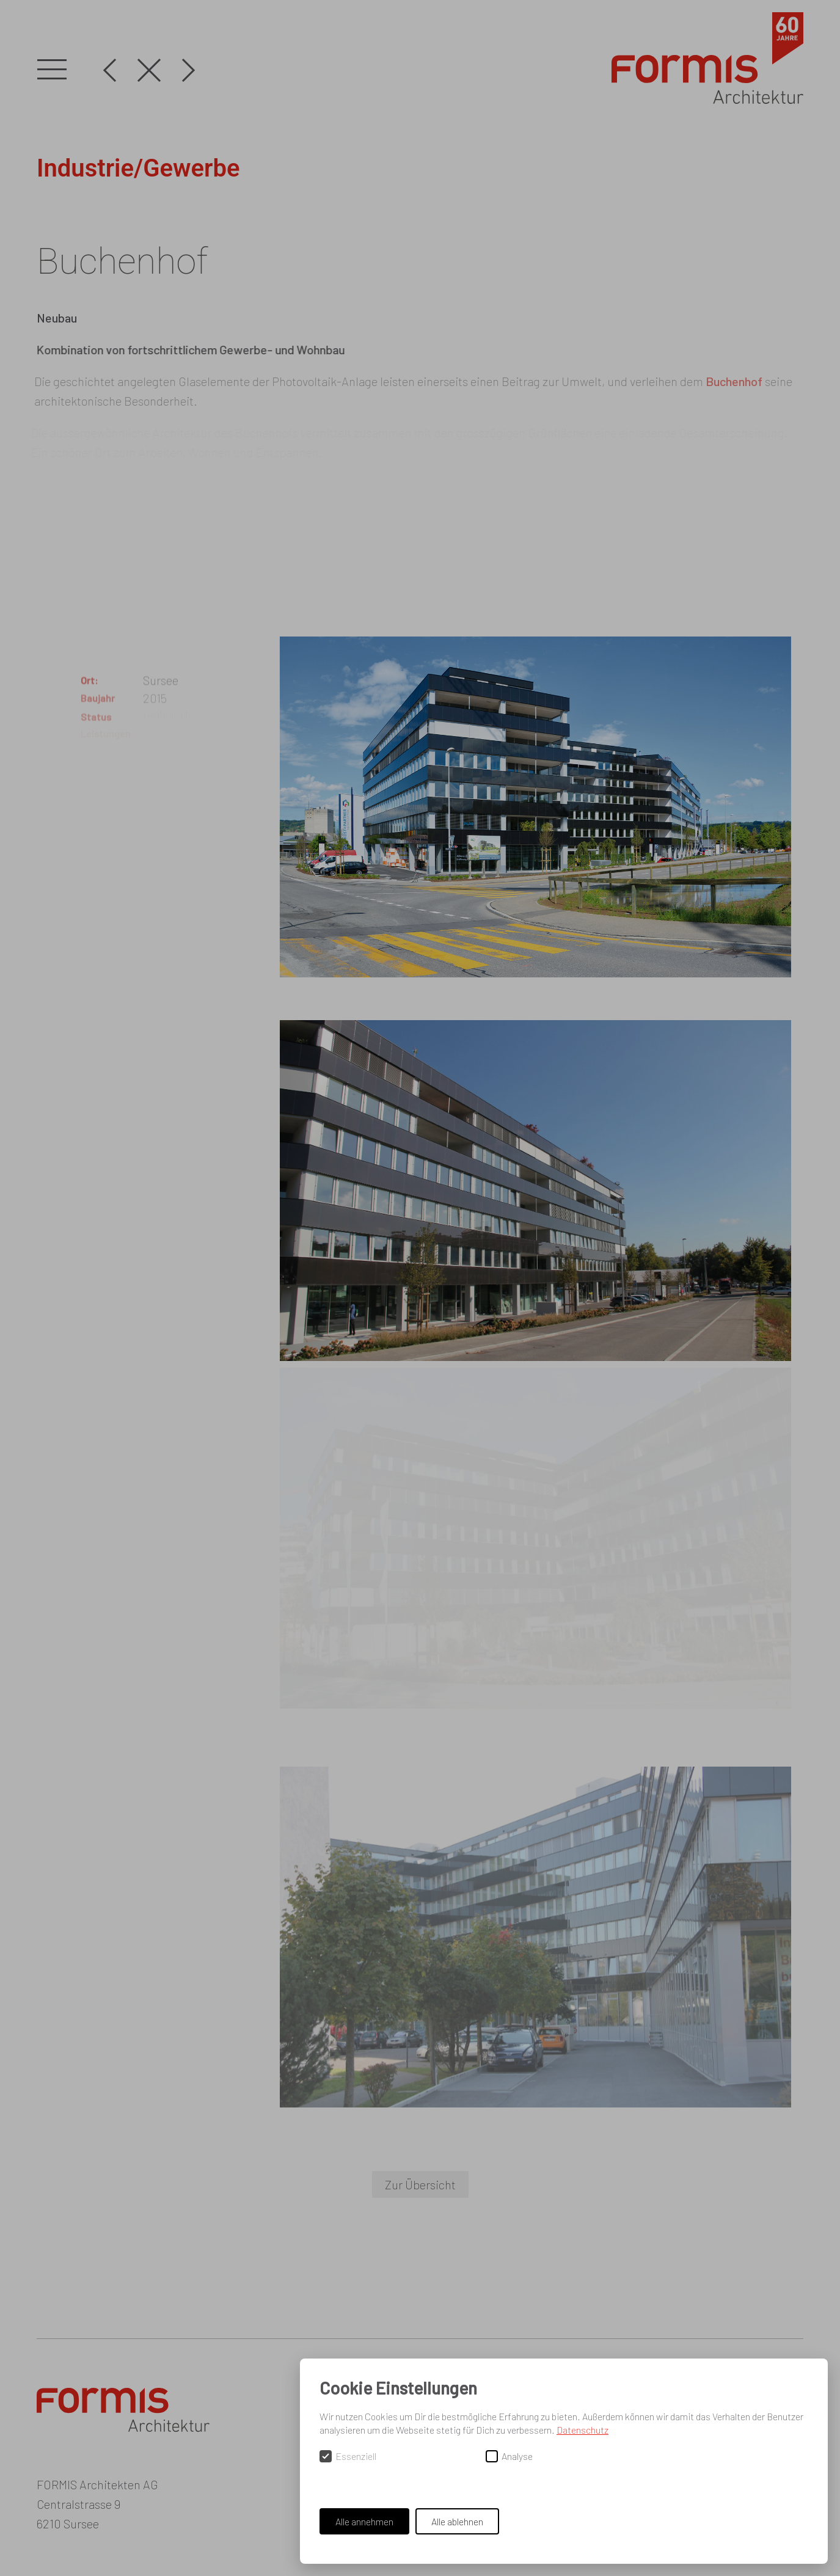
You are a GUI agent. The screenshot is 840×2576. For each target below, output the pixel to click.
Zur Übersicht (420, 2184)
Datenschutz (582, 2430)
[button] (52, 70)
